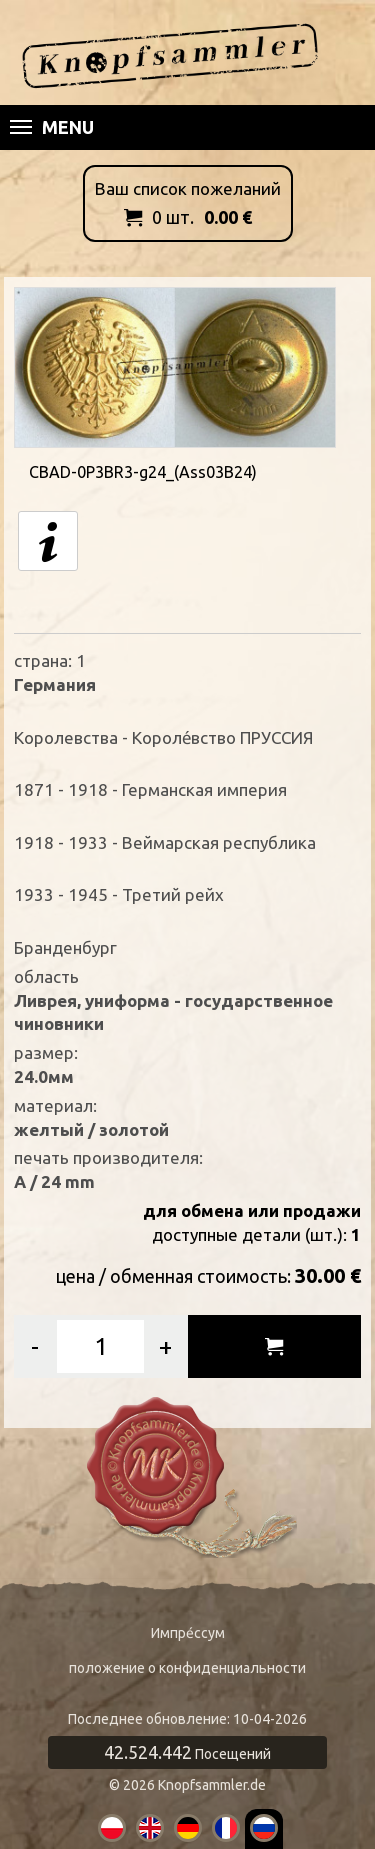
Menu (52, 127)
